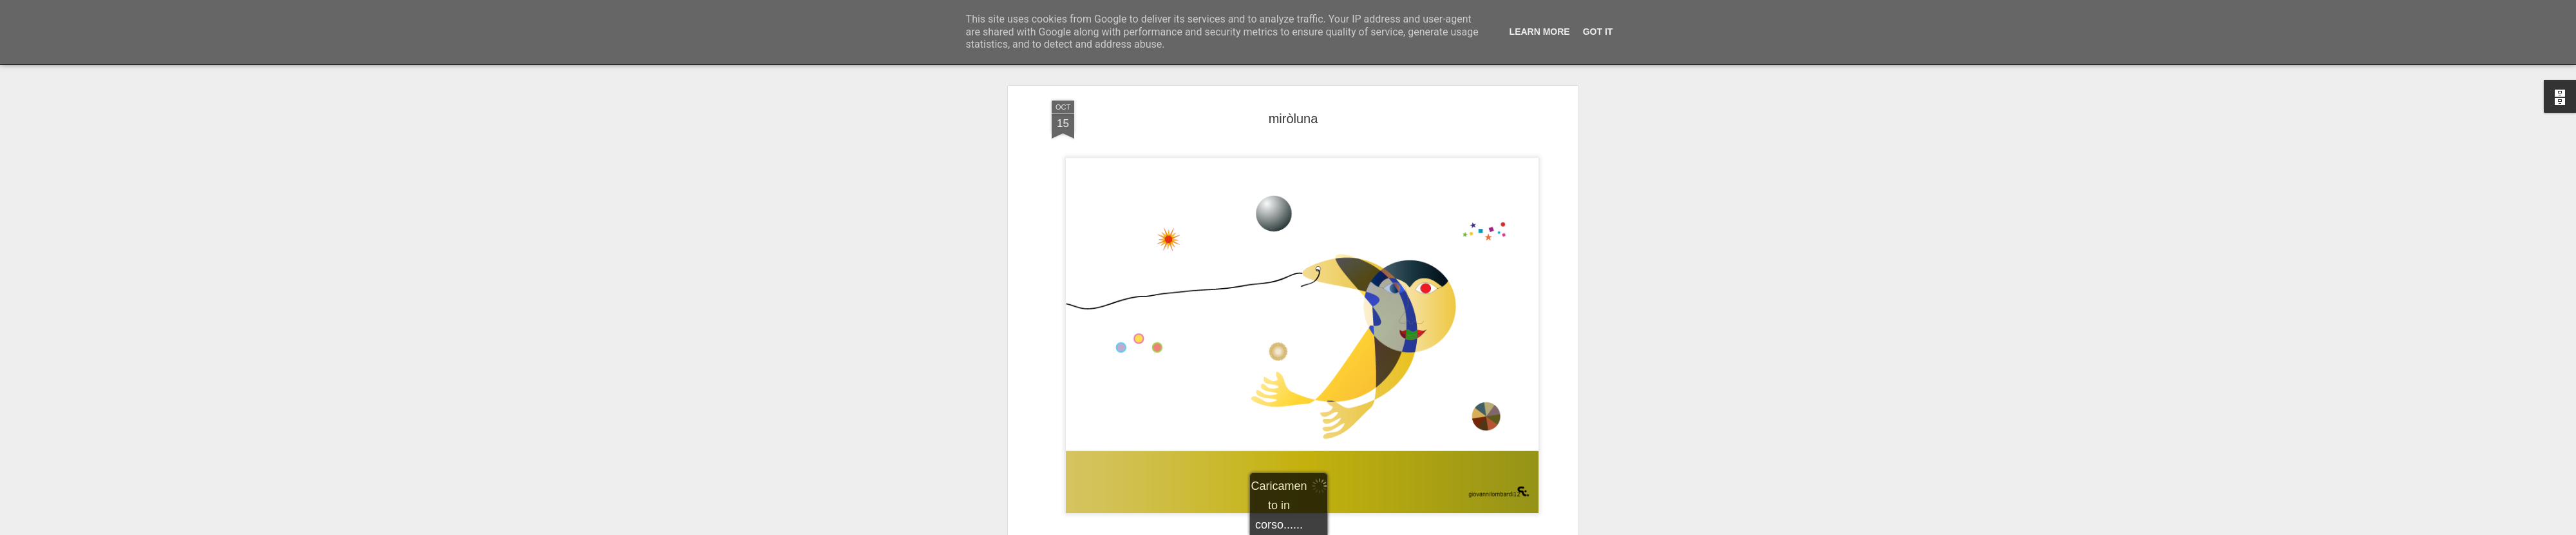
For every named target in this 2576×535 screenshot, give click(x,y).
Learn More (1540, 31)
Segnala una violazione (1380, 528)
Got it (1598, 31)
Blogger (1328, 528)
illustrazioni (1313, 452)
